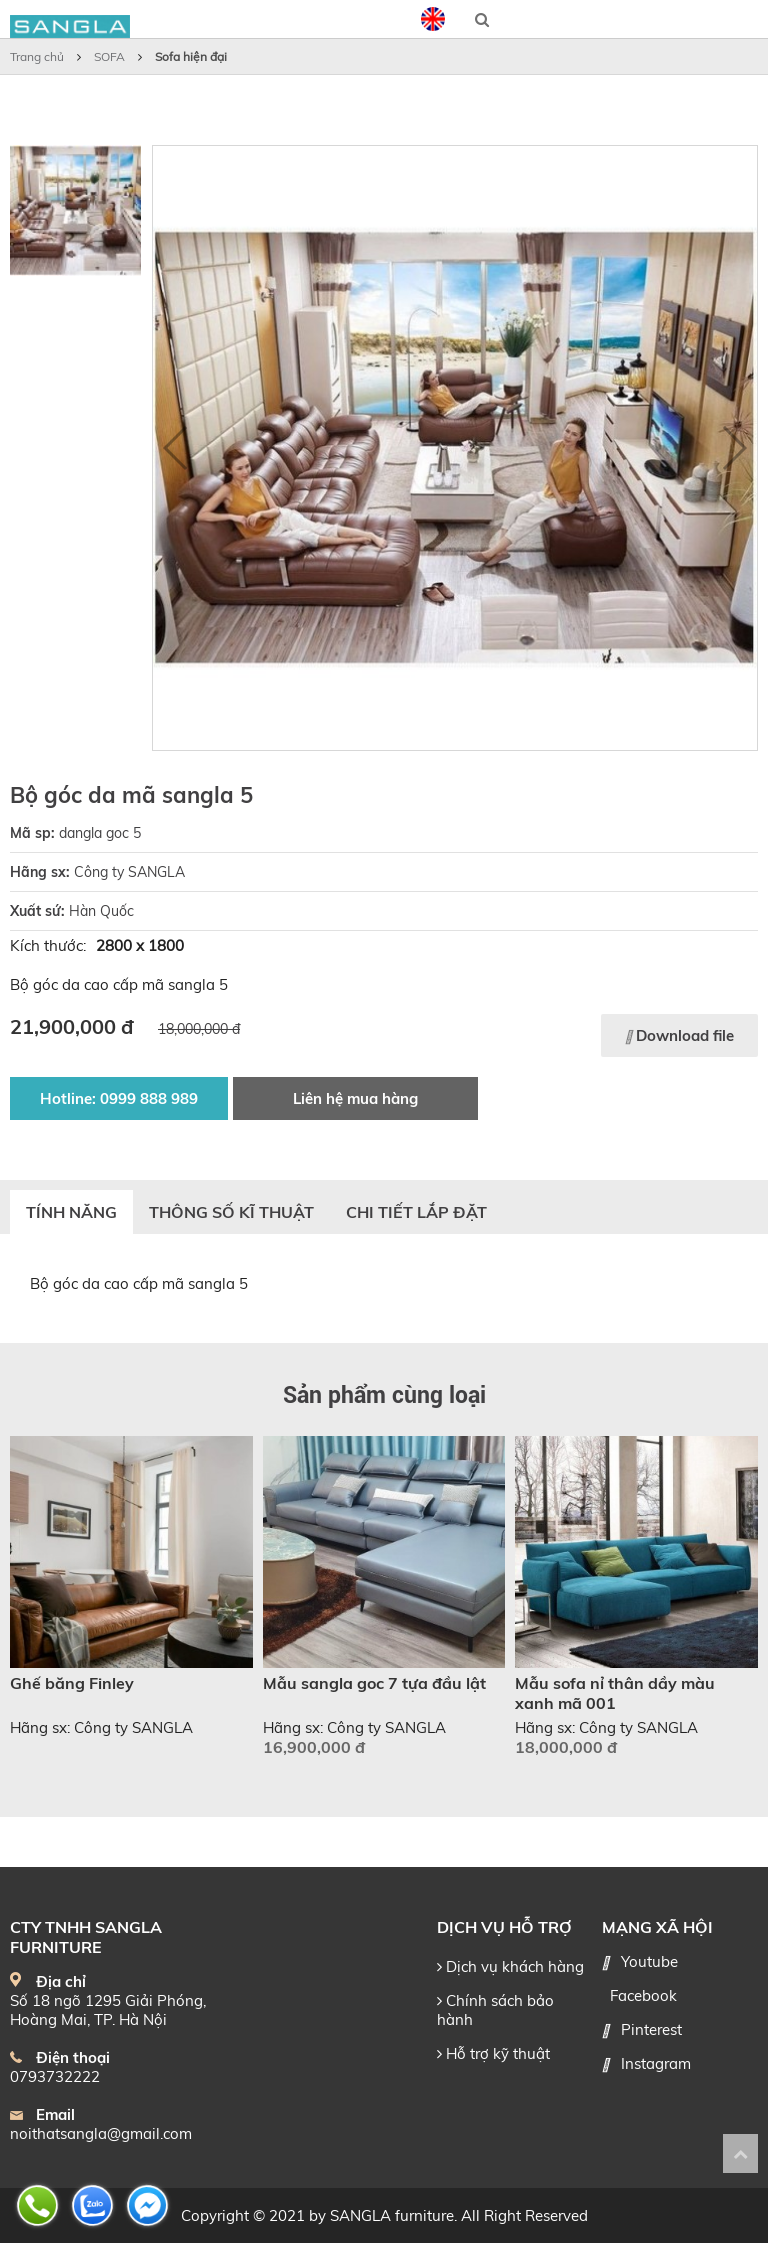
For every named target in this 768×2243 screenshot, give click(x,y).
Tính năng (71, 1212)
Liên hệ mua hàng (355, 1098)
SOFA (109, 56)
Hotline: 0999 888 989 (119, 1098)
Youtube (649, 1961)
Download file (679, 1035)
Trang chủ (37, 56)
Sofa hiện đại (191, 56)
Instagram (656, 2063)
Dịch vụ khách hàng (510, 1966)
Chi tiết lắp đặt (416, 1212)
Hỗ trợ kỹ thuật (493, 2053)
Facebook (643, 1995)
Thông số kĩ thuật (231, 1212)
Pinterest (651, 2029)
